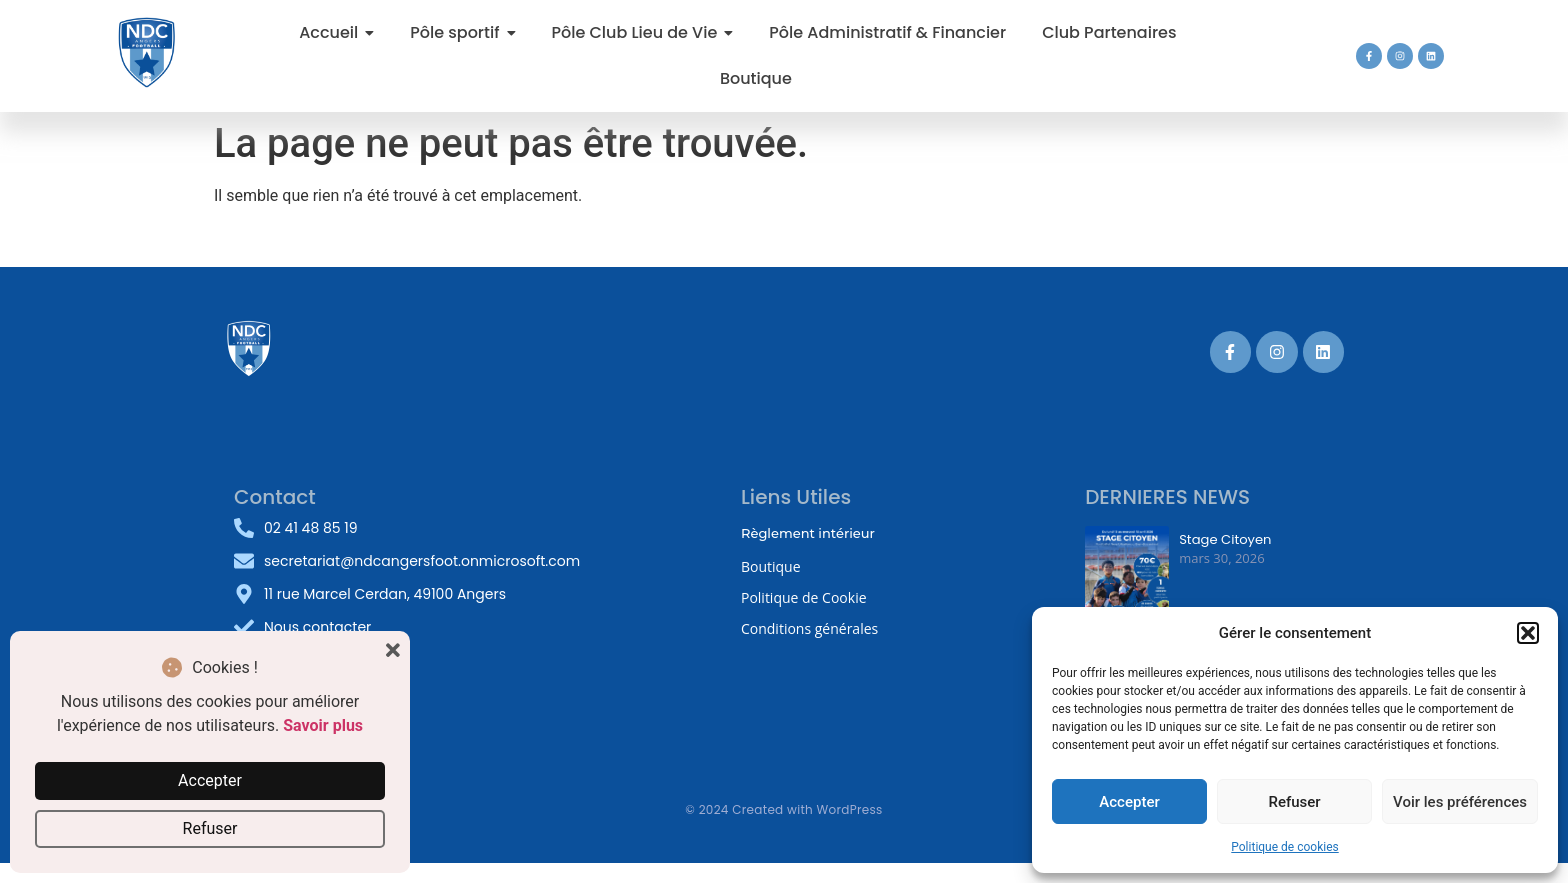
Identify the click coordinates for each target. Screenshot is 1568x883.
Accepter (1129, 802)
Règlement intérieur (808, 533)
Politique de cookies (1284, 847)
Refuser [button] (210, 828)
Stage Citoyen (1224, 540)
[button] (1528, 633)
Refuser (1294, 802)
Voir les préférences (1460, 802)
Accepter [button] (210, 780)
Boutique (771, 566)
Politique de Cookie (804, 597)
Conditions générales (809, 628)
